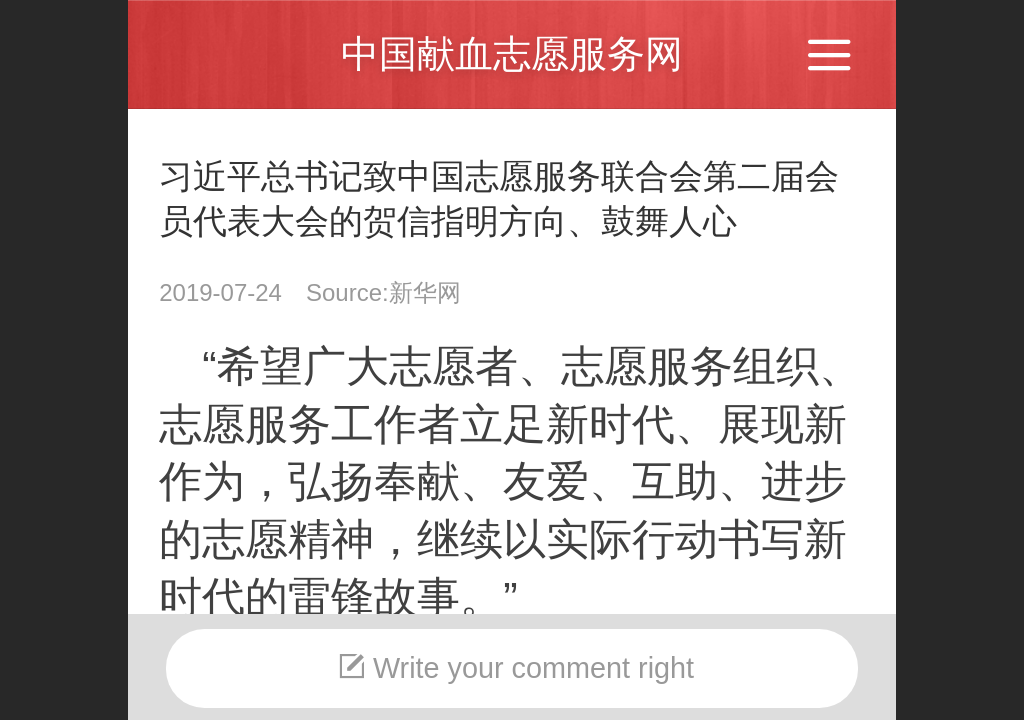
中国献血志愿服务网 (512, 53)
